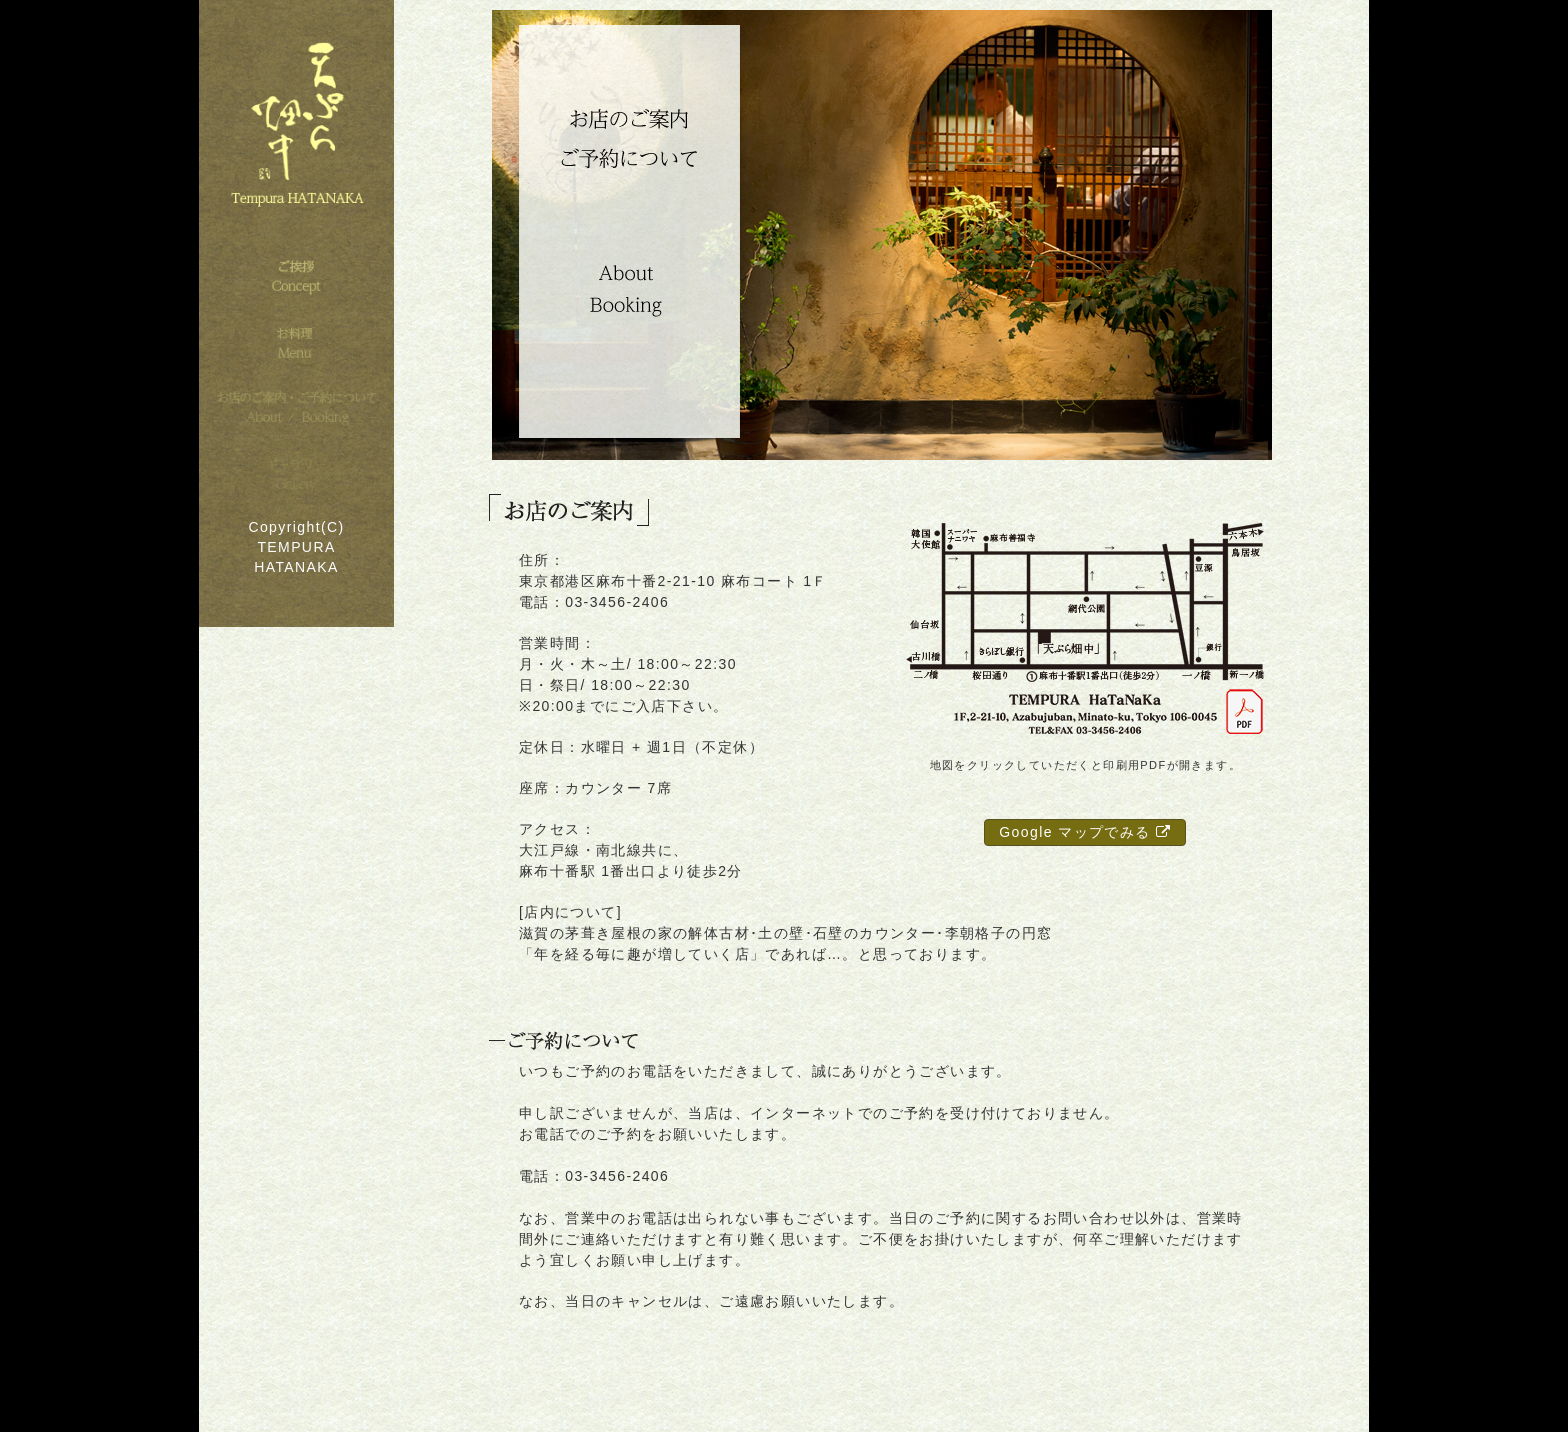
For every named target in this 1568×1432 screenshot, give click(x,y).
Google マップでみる (1085, 832)
